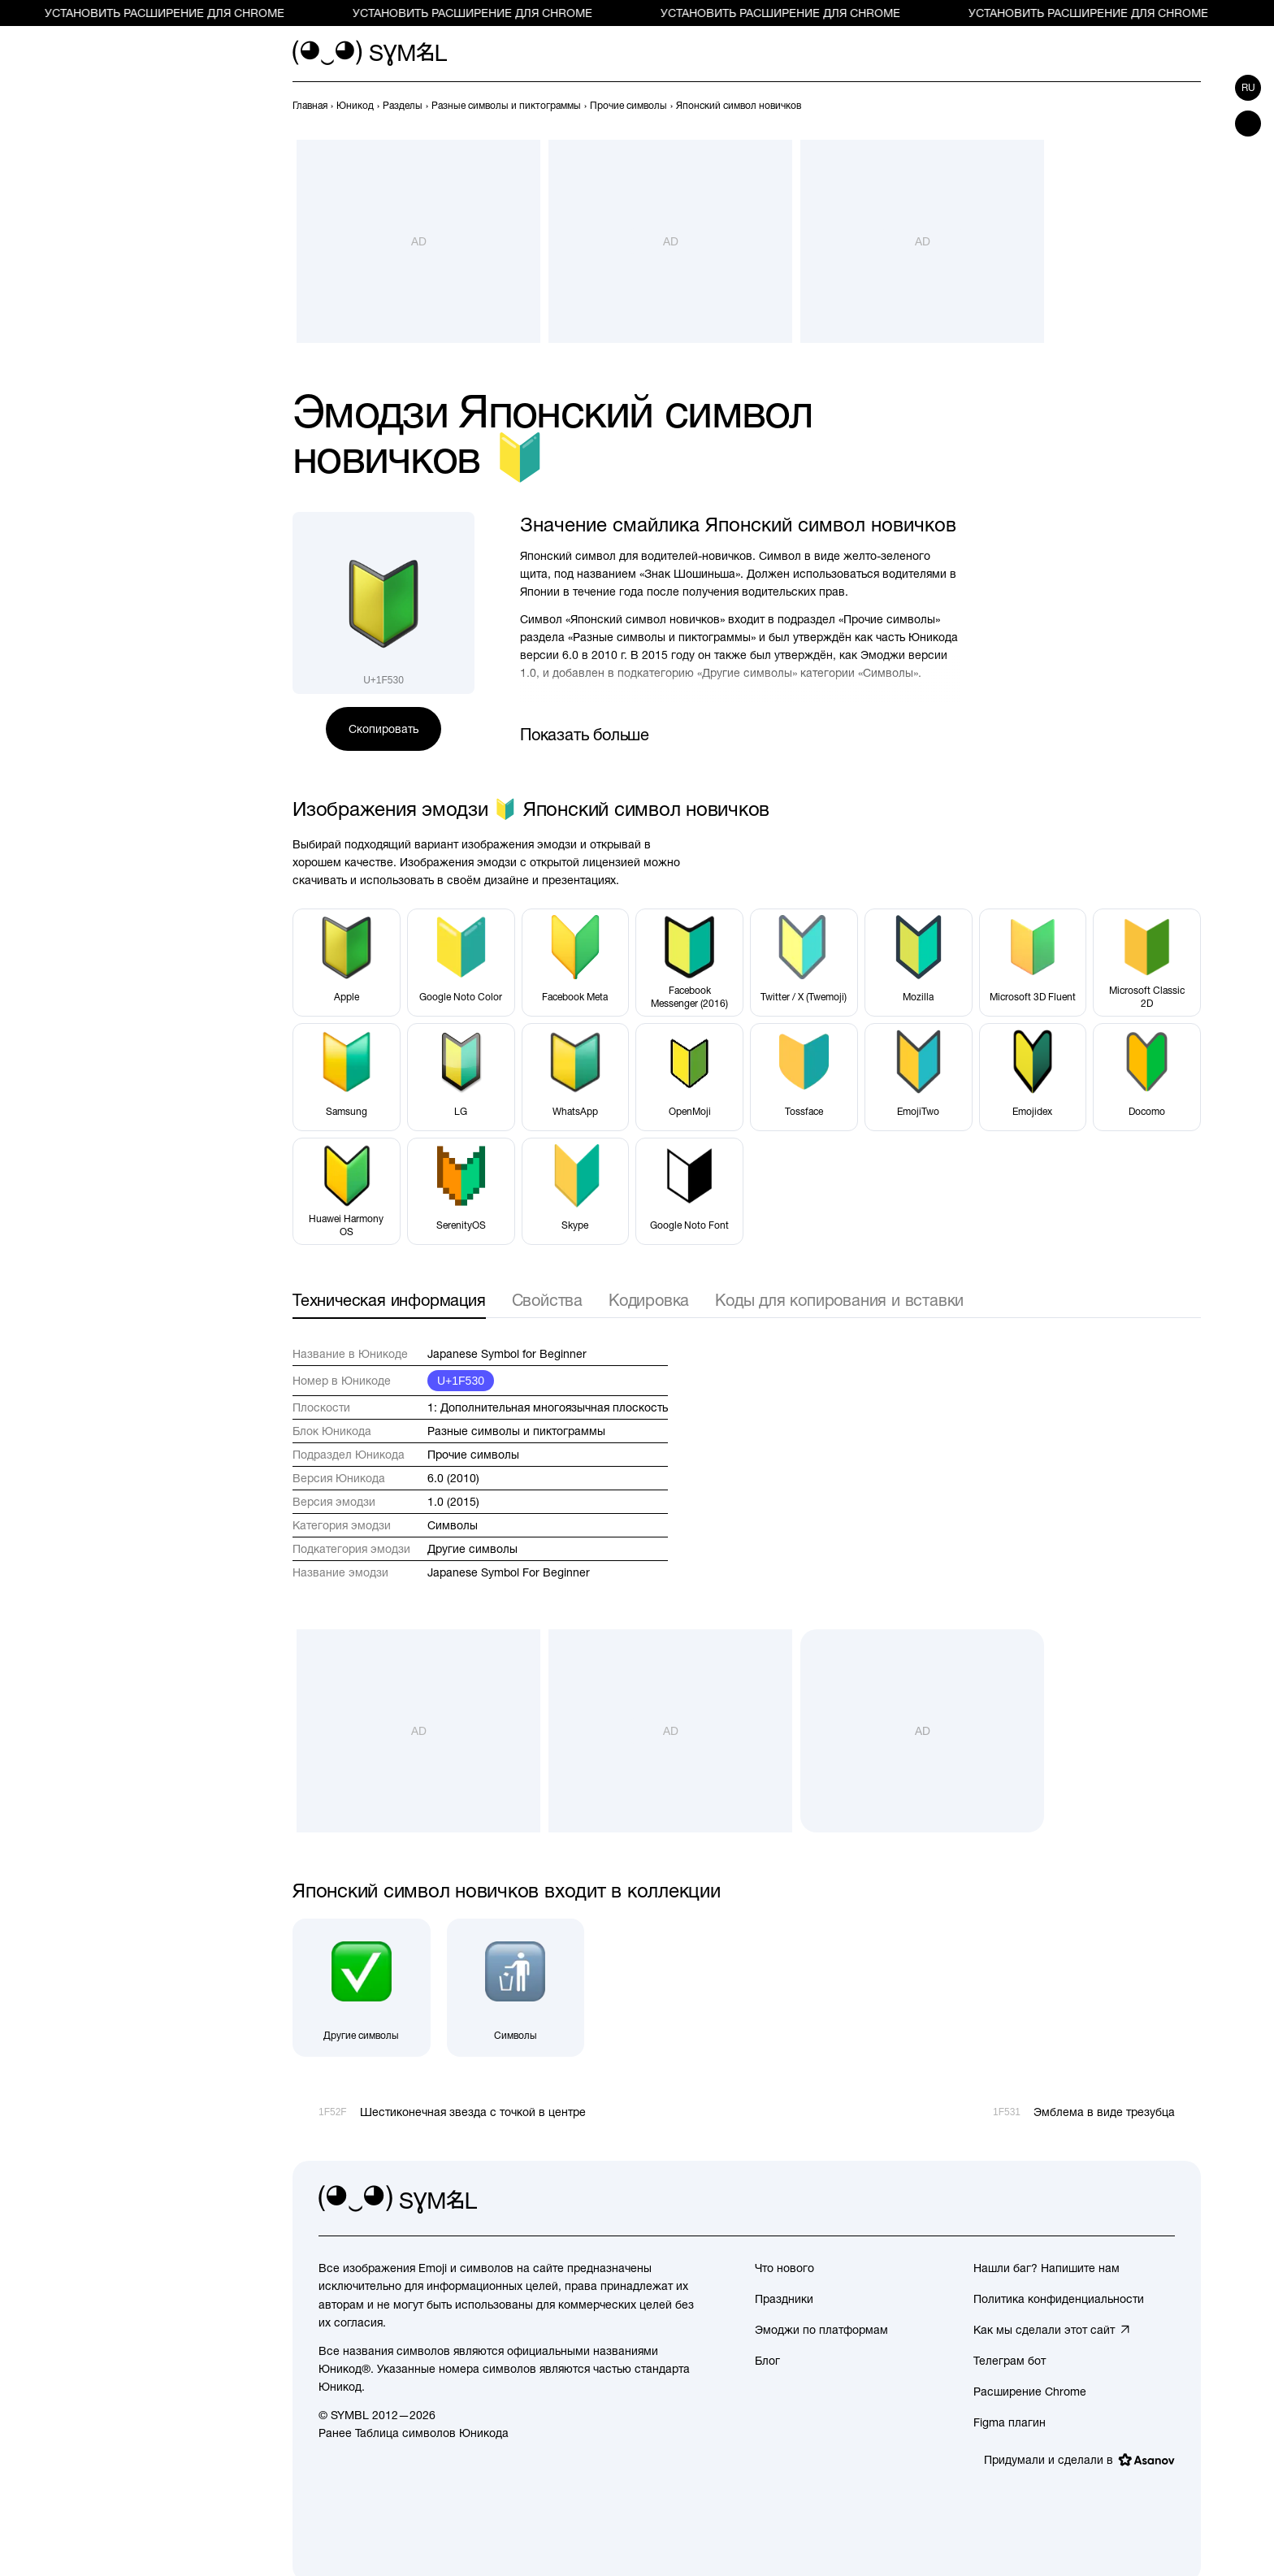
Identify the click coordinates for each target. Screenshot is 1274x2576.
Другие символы (472, 1548)
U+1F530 (460, 1380)
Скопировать (383, 728)
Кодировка (649, 1299)
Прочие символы (473, 1454)
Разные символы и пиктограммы (516, 1431)
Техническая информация (389, 1299)
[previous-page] (309, 105)
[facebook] (1162, 2200)
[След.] (1191, 105)
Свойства (547, 1299)
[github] (1126, 2200)
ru (1248, 87)
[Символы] (516, 1988)
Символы (452, 1525)
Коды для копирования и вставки (839, 1299)
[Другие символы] (361, 1988)
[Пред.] (1162, 105)
